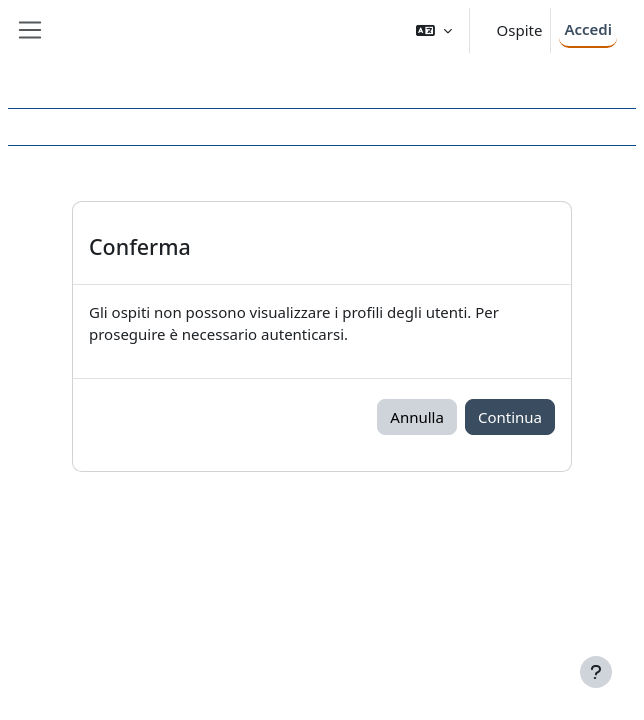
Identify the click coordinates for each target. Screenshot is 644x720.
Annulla (417, 417)
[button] (434, 30)
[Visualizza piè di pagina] (596, 672)
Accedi (588, 29)
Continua (510, 417)
